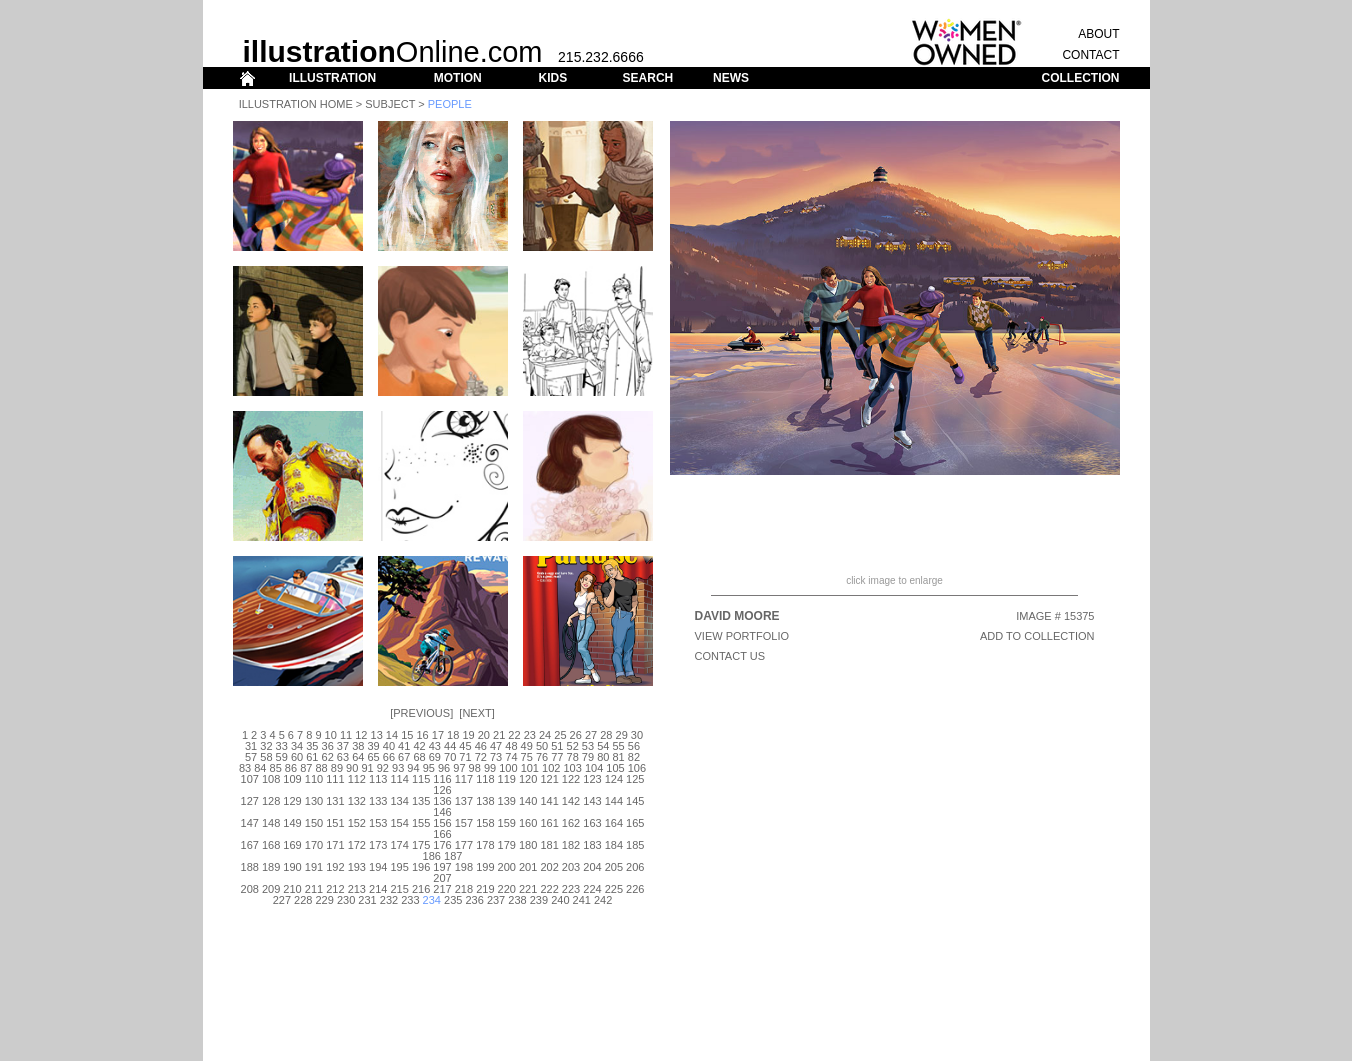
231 (367, 900)
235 (453, 900)
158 (485, 823)
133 (378, 801)
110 (314, 779)
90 (352, 768)
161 (549, 823)
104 (594, 768)
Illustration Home (296, 104)
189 (271, 867)
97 (459, 768)
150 (314, 823)
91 (367, 768)
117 (464, 779)
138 (485, 801)
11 (346, 735)
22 (514, 735)
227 (282, 900)
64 (358, 757)
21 (499, 735)
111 (335, 779)
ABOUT (1098, 34)
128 (271, 801)
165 (635, 823)
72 (481, 757)
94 (413, 768)
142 (571, 801)
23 (530, 735)
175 (421, 845)
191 (314, 867)
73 (496, 757)
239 (539, 900)
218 (464, 889)
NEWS (731, 78)
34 (297, 746)
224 (592, 889)
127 (250, 801)
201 (528, 867)
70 (450, 757)
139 (507, 801)
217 (442, 889)
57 (251, 757)
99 (490, 768)
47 (496, 746)
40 (389, 746)
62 (328, 757)
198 (464, 867)
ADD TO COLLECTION (1037, 636)
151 (335, 823)
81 (618, 757)
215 (399, 889)
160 (528, 823)
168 (271, 845)
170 (314, 845)
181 (549, 845)
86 (291, 768)
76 (542, 757)
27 (591, 735)
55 (618, 746)
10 (331, 735)
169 (292, 845)
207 (442, 878)
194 (378, 867)
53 (588, 746)
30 (637, 735)
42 (419, 746)
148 (271, 823)
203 (571, 867)
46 (481, 746)
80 (603, 757)
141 (549, 801)
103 (572, 768)
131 (335, 801)
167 (250, 845)
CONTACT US (730, 656)
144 (614, 801)
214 (378, 889)
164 (614, 823)
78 (573, 757)
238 (517, 900)
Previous (421, 713)
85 (276, 768)
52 (573, 746)
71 (465, 757)
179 (507, 845)
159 (507, 823)
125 (635, 779)
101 (530, 768)
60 (297, 757)
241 (582, 900)
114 (399, 779)
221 (528, 889)
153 (378, 823)
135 (421, 801)
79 (588, 757)
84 (260, 768)
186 (432, 856)
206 (635, 867)
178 (485, 845)
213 (357, 889)
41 (404, 746)
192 (335, 867)
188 (250, 867)
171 (335, 845)
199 (485, 867)
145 (635, 801)
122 (571, 779)
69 (435, 757)
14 (392, 735)
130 (314, 801)
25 (560, 735)
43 (435, 746)
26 (576, 735)
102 (551, 768)
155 (421, 823)
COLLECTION (1081, 78)
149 (292, 823)
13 (377, 735)
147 (250, 823)
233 (410, 900)
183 (592, 845)
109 (292, 779)
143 (592, 801)
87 (306, 768)
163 (592, 823)
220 (507, 889)
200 (507, 867)
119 (507, 779)
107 (250, 779)
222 (549, 889)
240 (560, 900)
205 (614, 867)
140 (528, 801)
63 (343, 757)
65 (373, 757)
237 (496, 900)
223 (571, 889)
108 (271, 779)
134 (399, 801)
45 (465, 746)
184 (614, 845)
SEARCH (648, 78)
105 (615, 768)
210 (292, 889)
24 (545, 735)
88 (321, 768)
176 (442, 845)
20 (484, 735)
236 (474, 900)
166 (442, 834)
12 (361, 735)
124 (614, 779)
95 (429, 768)
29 (622, 735)
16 (422, 735)
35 (312, 746)
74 (511, 757)
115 (421, 779)
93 (398, 768)
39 (373, 746)
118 (485, 779)
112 (357, 779)
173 (378, 845)
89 (337, 768)
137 (464, 801)
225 (614, 889)
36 (328, 746)
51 (557, 746)
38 (358, 746)
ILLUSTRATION (332, 78)
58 (266, 757)
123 (592, 779)
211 (314, 889)
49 (527, 746)
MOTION (458, 78)
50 (542, 746)
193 (357, 867)
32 (266, 746)
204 (592, 867)
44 (450, 746)
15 (407, 735)
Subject (390, 104)
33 (282, 746)
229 (325, 900)
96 (444, 768)
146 (442, 812)
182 (571, 845)
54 (603, 746)
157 (464, 823)
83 (245, 768)
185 (635, 845)
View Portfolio (742, 636)
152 (357, 823)
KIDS (552, 78)
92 (383, 768)
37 (343, 746)
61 (312, 757)
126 (442, 790)
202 (549, 867)
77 (557, 757)
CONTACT (1090, 55)
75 (527, 757)
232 (389, 900)
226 (635, 889)
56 (634, 746)
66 (389, 757)
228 (303, 900)
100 (508, 768)
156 (442, 823)
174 (399, 845)
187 (453, 856)
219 (485, 889)
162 (571, 823)
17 (438, 735)
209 (271, 889)
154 (399, 823)
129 (292, 801)
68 (419, 757)
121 (549, 779)
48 (511, 746)
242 (603, 900)
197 (442, 867)
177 (464, 845)
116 (442, 779)
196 (421, 867)
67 (404, 757)
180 (528, 845)
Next (476, 713)
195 (399, 867)
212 (335, 889)
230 (346, 900)
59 (282, 757)
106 (637, 768)
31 (251, 746)
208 (250, 889)
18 (453, 735)
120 (528, 779)
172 (357, 845)
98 (475, 768)
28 (606, 735)
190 (292, 867)
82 (634, 757)
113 (378, 779)
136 (442, 801)
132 (357, 801)
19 (468, 735)
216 (421, 889)
